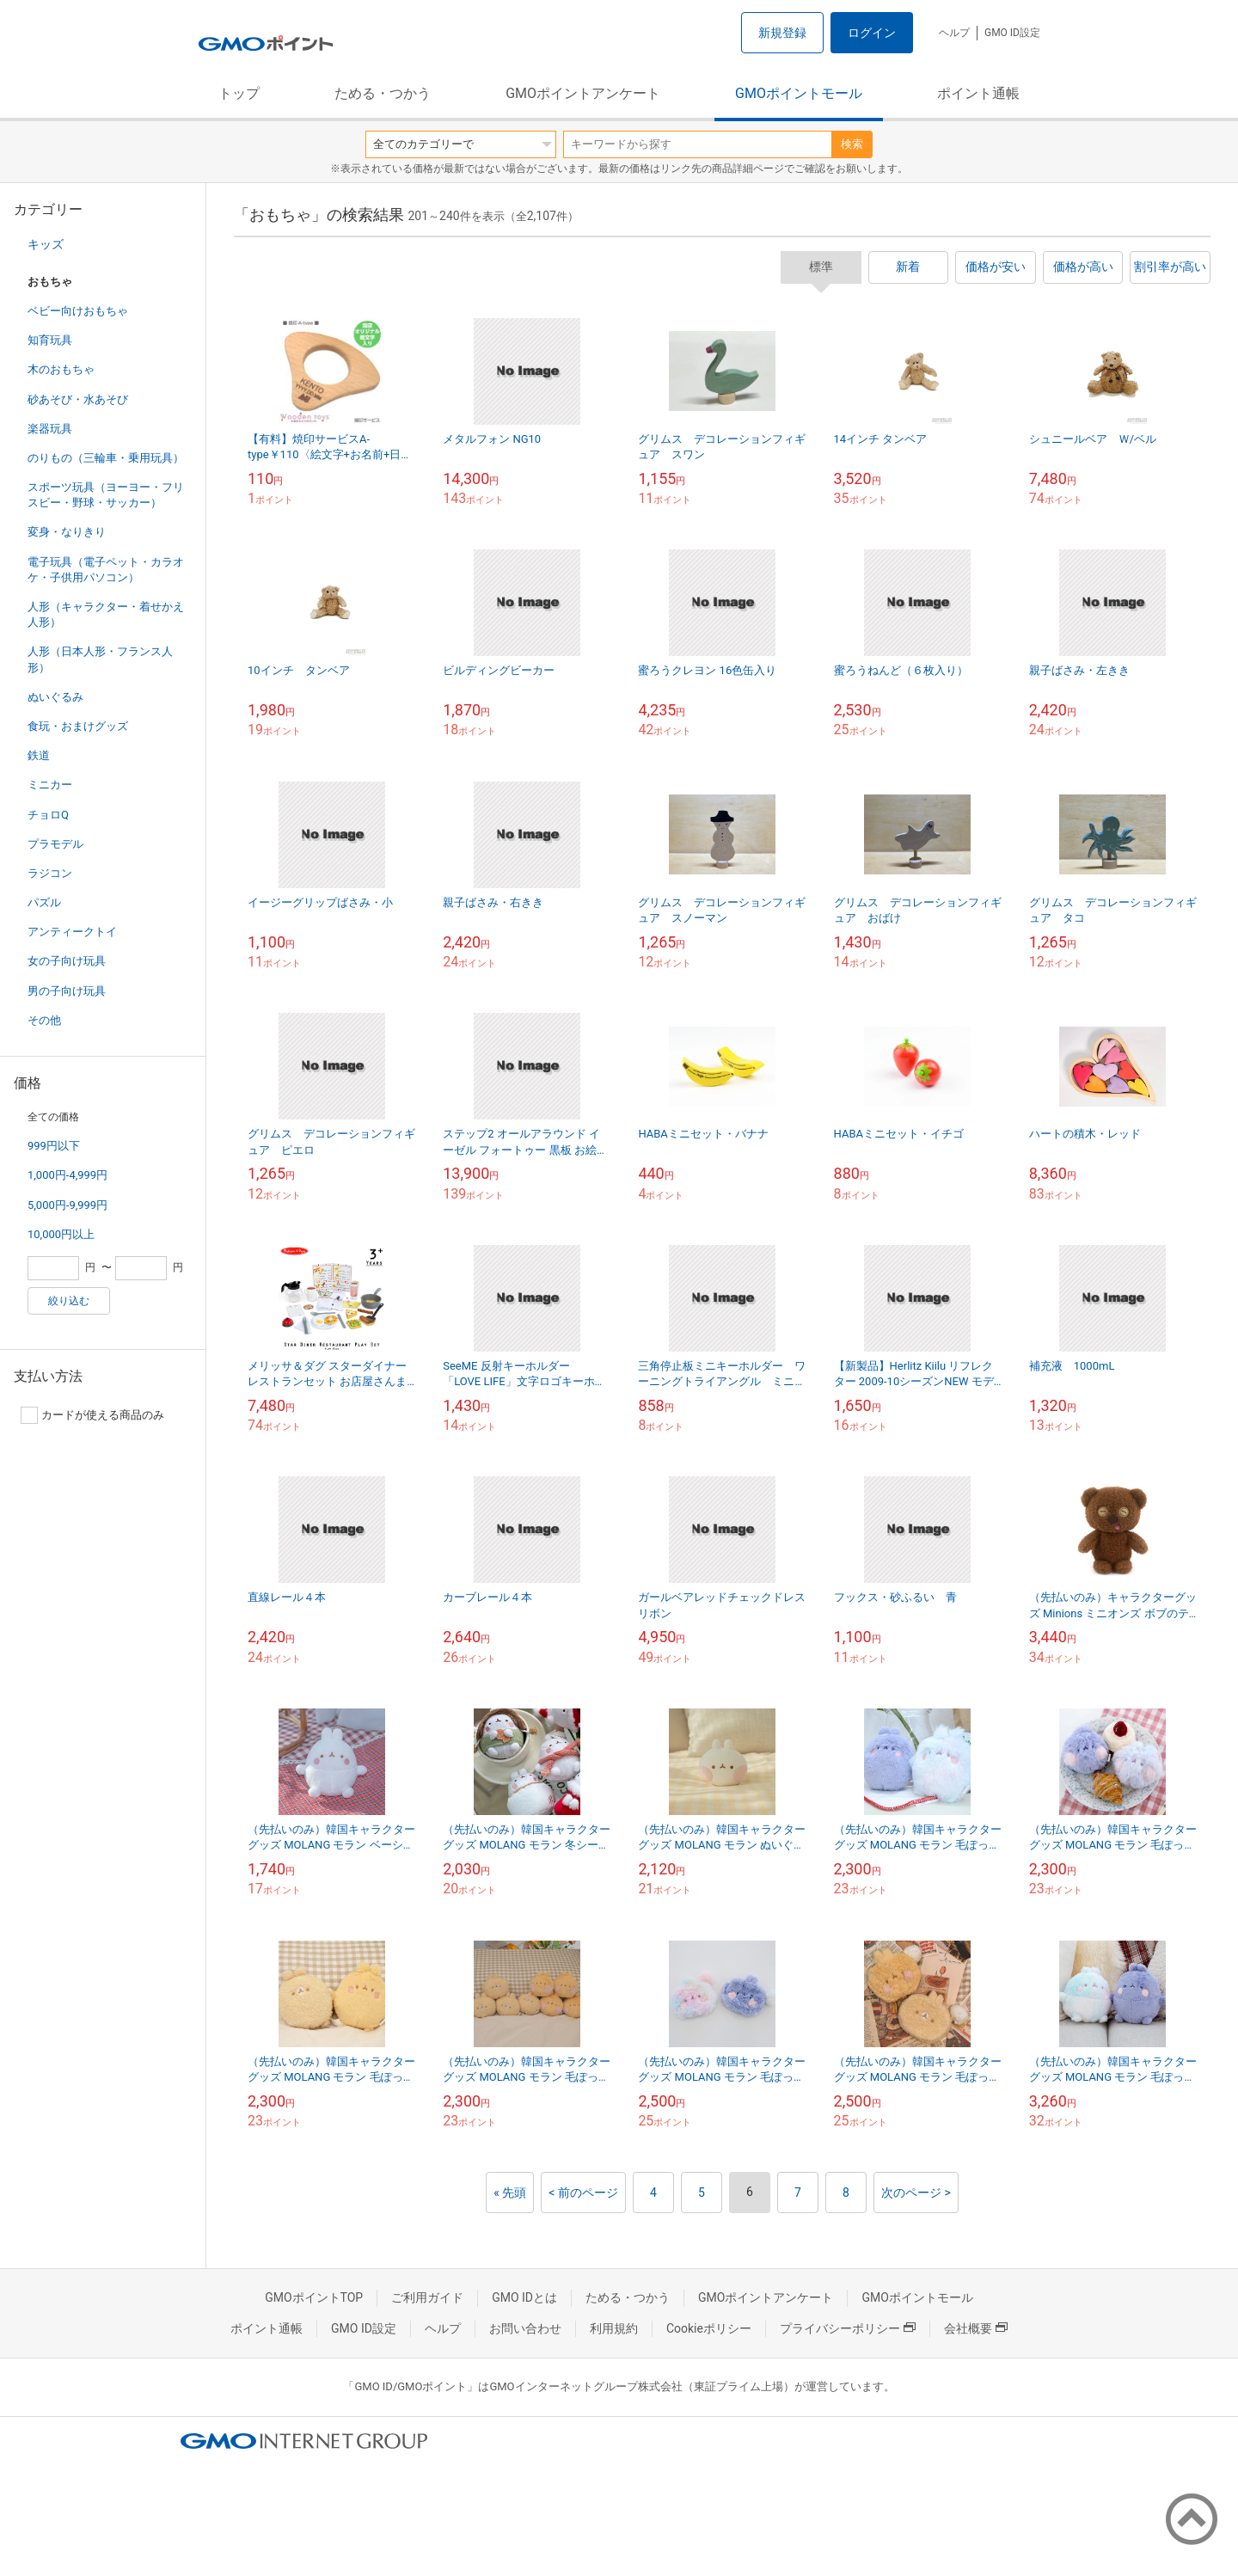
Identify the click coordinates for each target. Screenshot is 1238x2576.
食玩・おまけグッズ (78, 726)
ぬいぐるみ (55, 696)
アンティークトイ (72, 931)
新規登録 (782, 33)
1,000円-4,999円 (67, 1174)
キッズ (46, 244)
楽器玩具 (50, 428)
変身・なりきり (67, 531)
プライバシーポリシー (848, 2328)
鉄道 (39, 755)
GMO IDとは (524, 2297)
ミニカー (50, 784)
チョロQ (48, 814)
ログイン (872, 33)
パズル (44, 902)
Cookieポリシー (708, 2328)
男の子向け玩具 (67, 990)
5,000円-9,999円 (67, 1205)
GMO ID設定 (1012, 33)
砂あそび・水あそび (78, 399)
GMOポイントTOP (314, 2297)
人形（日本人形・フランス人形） (100, 659)
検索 (852, 144)
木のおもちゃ (61, 369)
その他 (44, 1020)
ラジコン (50, 873)
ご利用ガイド (427, 2297)
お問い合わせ (525, 2328)
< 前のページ (583, 2192)
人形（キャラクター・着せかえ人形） (106, 614)
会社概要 (976, 2328)
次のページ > (916, 2192)
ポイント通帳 (978, 93)
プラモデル (55, 843)
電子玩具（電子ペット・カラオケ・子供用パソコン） (106, 569)
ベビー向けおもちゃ (78, 310)
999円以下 (54, 1145)
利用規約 (614, 2328)
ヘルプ (954, 33)
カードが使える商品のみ (92, 1415)
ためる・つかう (382, 93)
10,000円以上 (61, 1234)
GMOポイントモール (798, 93)
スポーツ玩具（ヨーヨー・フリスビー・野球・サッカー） (106, 495)
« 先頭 (509, 2192)
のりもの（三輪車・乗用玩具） (106, 457)
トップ (239, 93)
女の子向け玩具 (67, 960)
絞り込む (68, 1301)
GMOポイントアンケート (583, 93)
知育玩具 (50, 340)
